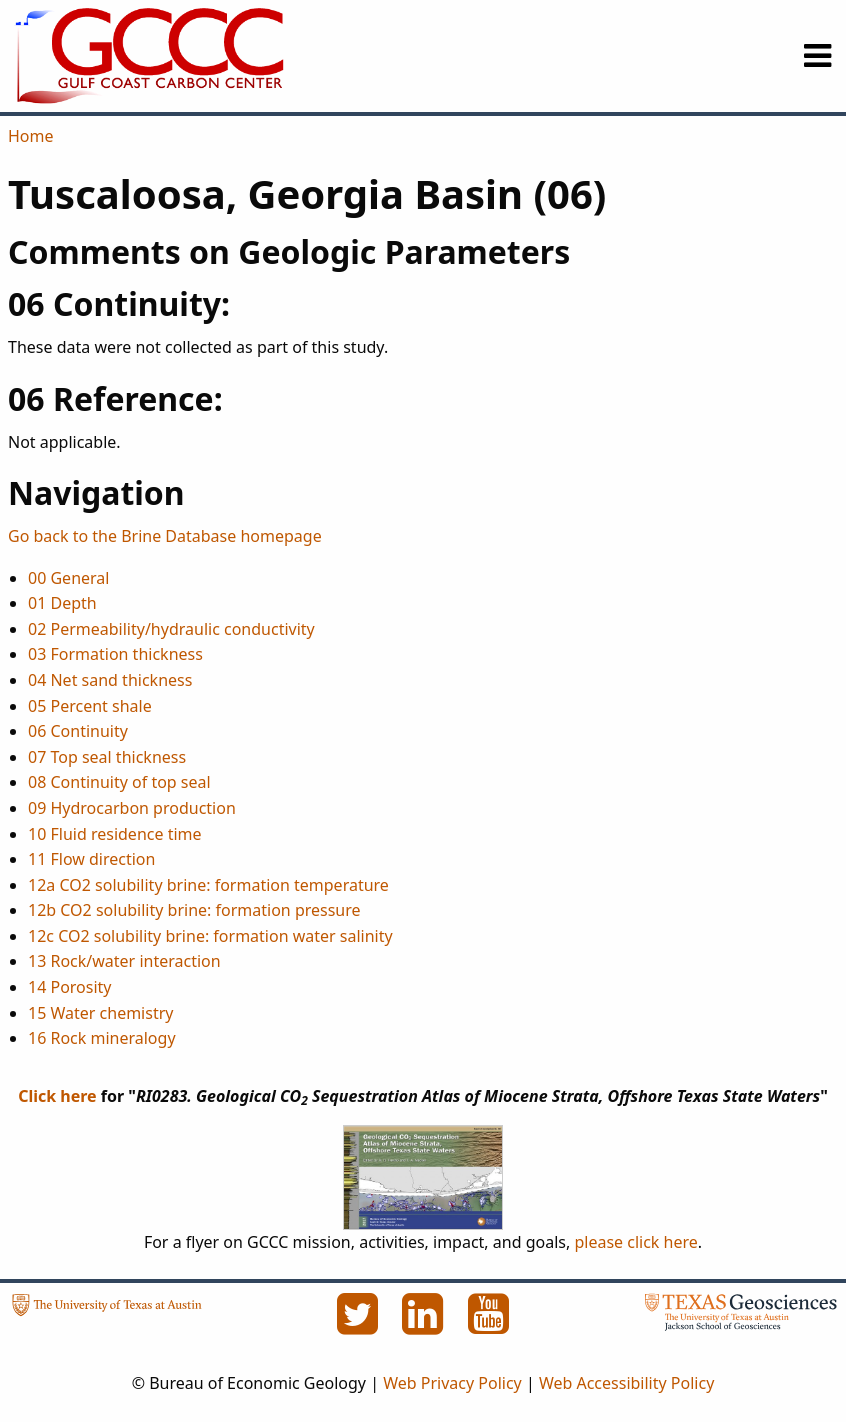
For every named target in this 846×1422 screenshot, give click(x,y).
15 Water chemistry (100, 1013)
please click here (635, 1242)
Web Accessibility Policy (626, 1383)
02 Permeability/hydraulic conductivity (171, 629)
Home (31, 136)
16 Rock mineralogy (102, 1038)
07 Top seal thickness (107, 757)
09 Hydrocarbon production (132, 808)
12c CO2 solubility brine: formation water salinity (210, 936)
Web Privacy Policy (452, 1383)
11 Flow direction (91, 859)
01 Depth (62, 603)
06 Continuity (78, 731)
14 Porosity (70, 987)
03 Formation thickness (115, 654)
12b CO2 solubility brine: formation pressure (194, 910)
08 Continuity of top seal (119, 782)
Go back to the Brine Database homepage (165, 536)
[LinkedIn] (425, 1325)
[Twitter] (359, 1325)
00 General (68, 578)
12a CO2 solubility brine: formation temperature (208, 885)
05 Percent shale (90, 706)
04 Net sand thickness (110, 680)
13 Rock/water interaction (124, 961)
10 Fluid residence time (115, 834)
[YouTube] (489, 1325)
